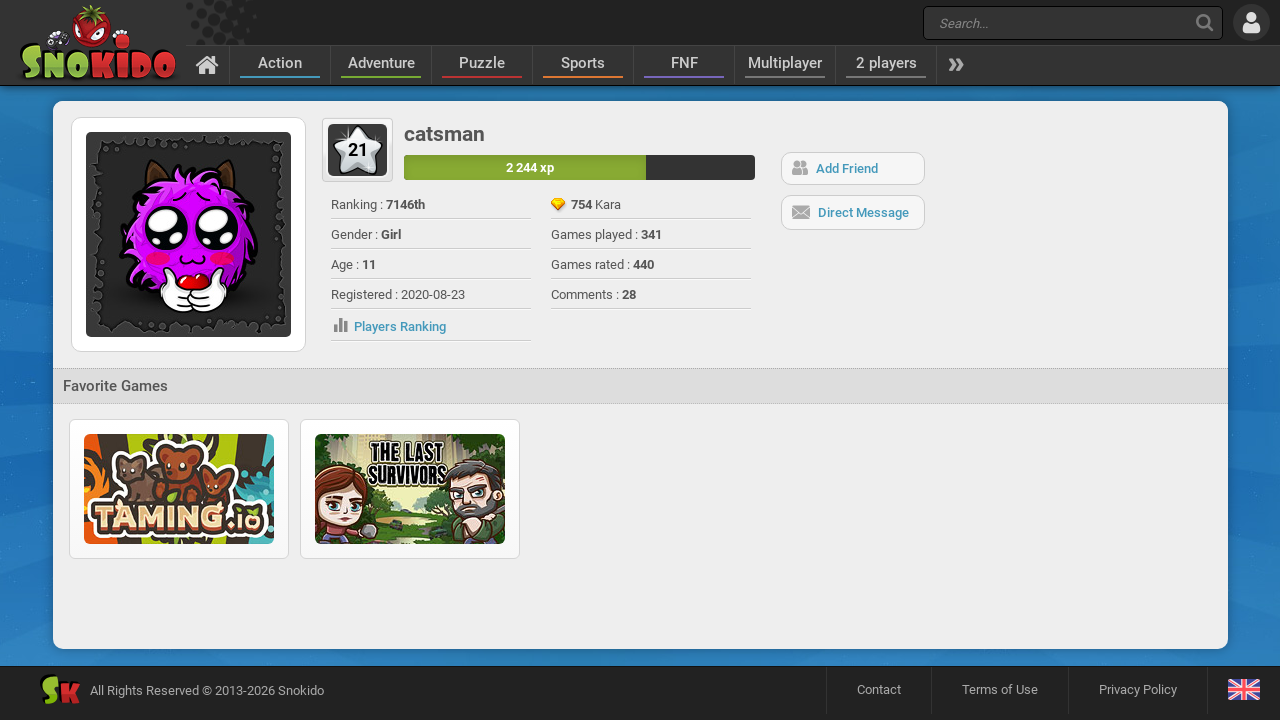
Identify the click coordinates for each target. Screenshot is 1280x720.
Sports (583, 63)
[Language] (1243, 690)
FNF (684, 63)
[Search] (1204, 22)
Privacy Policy (1138, 689)
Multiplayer (785, 63)
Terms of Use (1000, 689)
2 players (886, 63)
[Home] (207, 64)
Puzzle (482, 63)
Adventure (381, 63)
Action (280, 63)
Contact (879, 689)
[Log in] (1251, 22)
